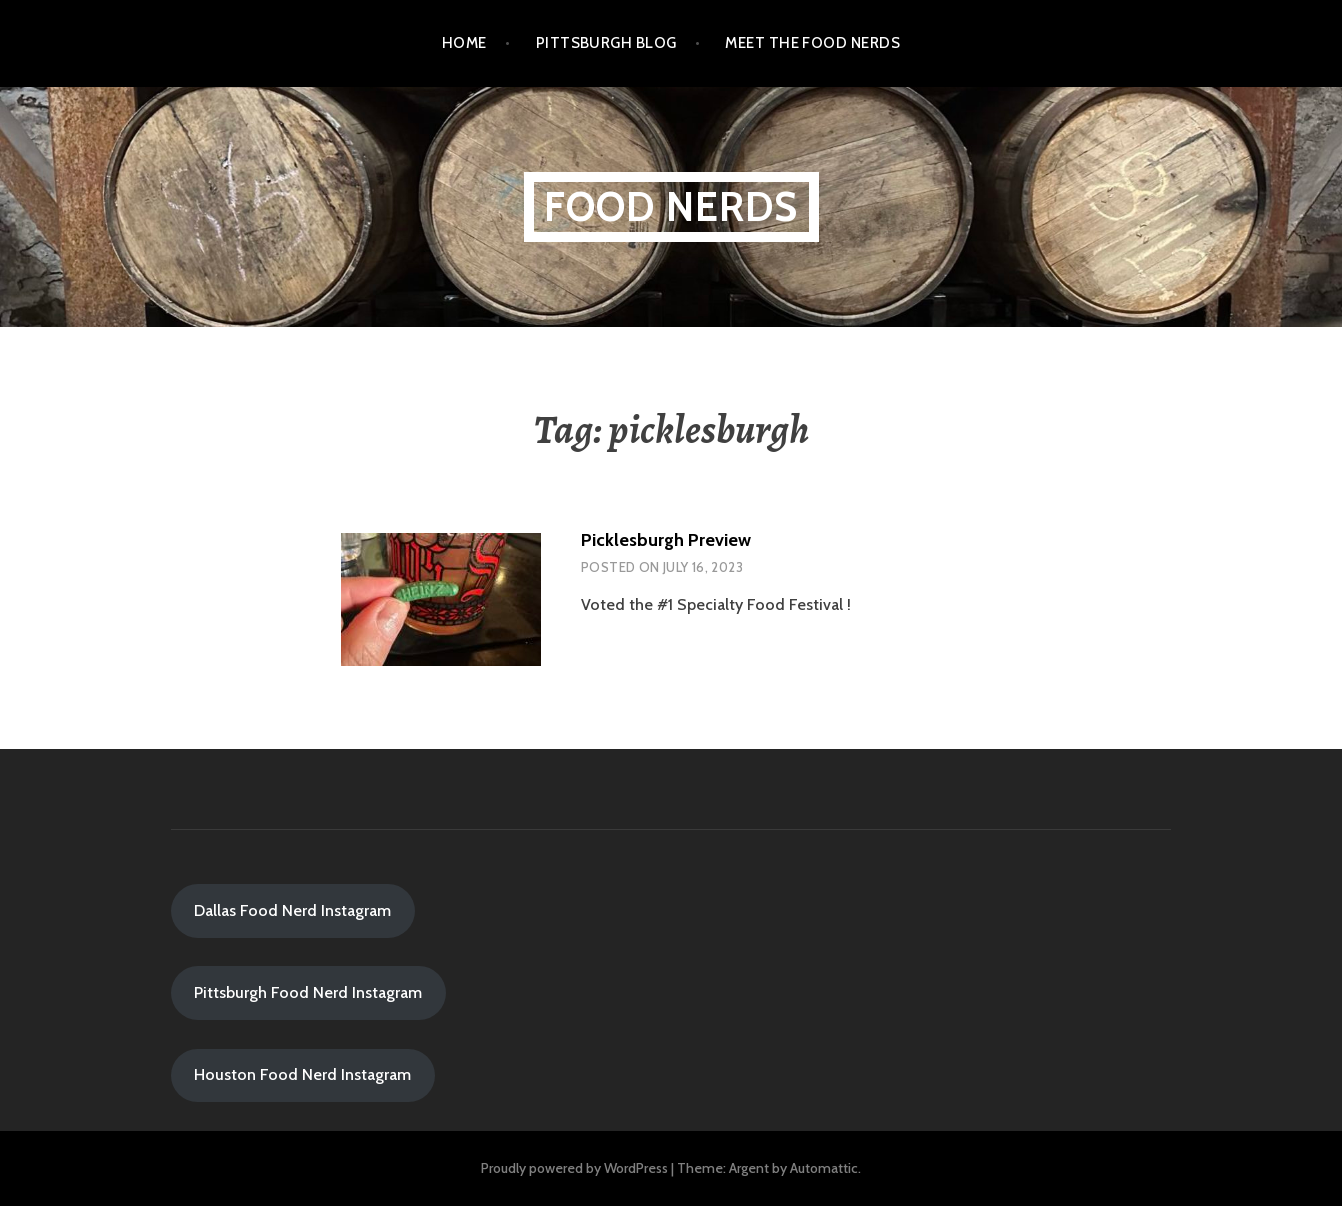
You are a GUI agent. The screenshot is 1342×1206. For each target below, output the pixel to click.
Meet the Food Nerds (812, 43)
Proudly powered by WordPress (574, 1168)
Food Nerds (671, 206)
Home (464, 43)
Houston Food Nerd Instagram (302, 1074)
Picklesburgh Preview (666, 540)
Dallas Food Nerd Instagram (292, 910)
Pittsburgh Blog (606, 43)
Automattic (824, 1168)
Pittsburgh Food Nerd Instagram (308, 992)
